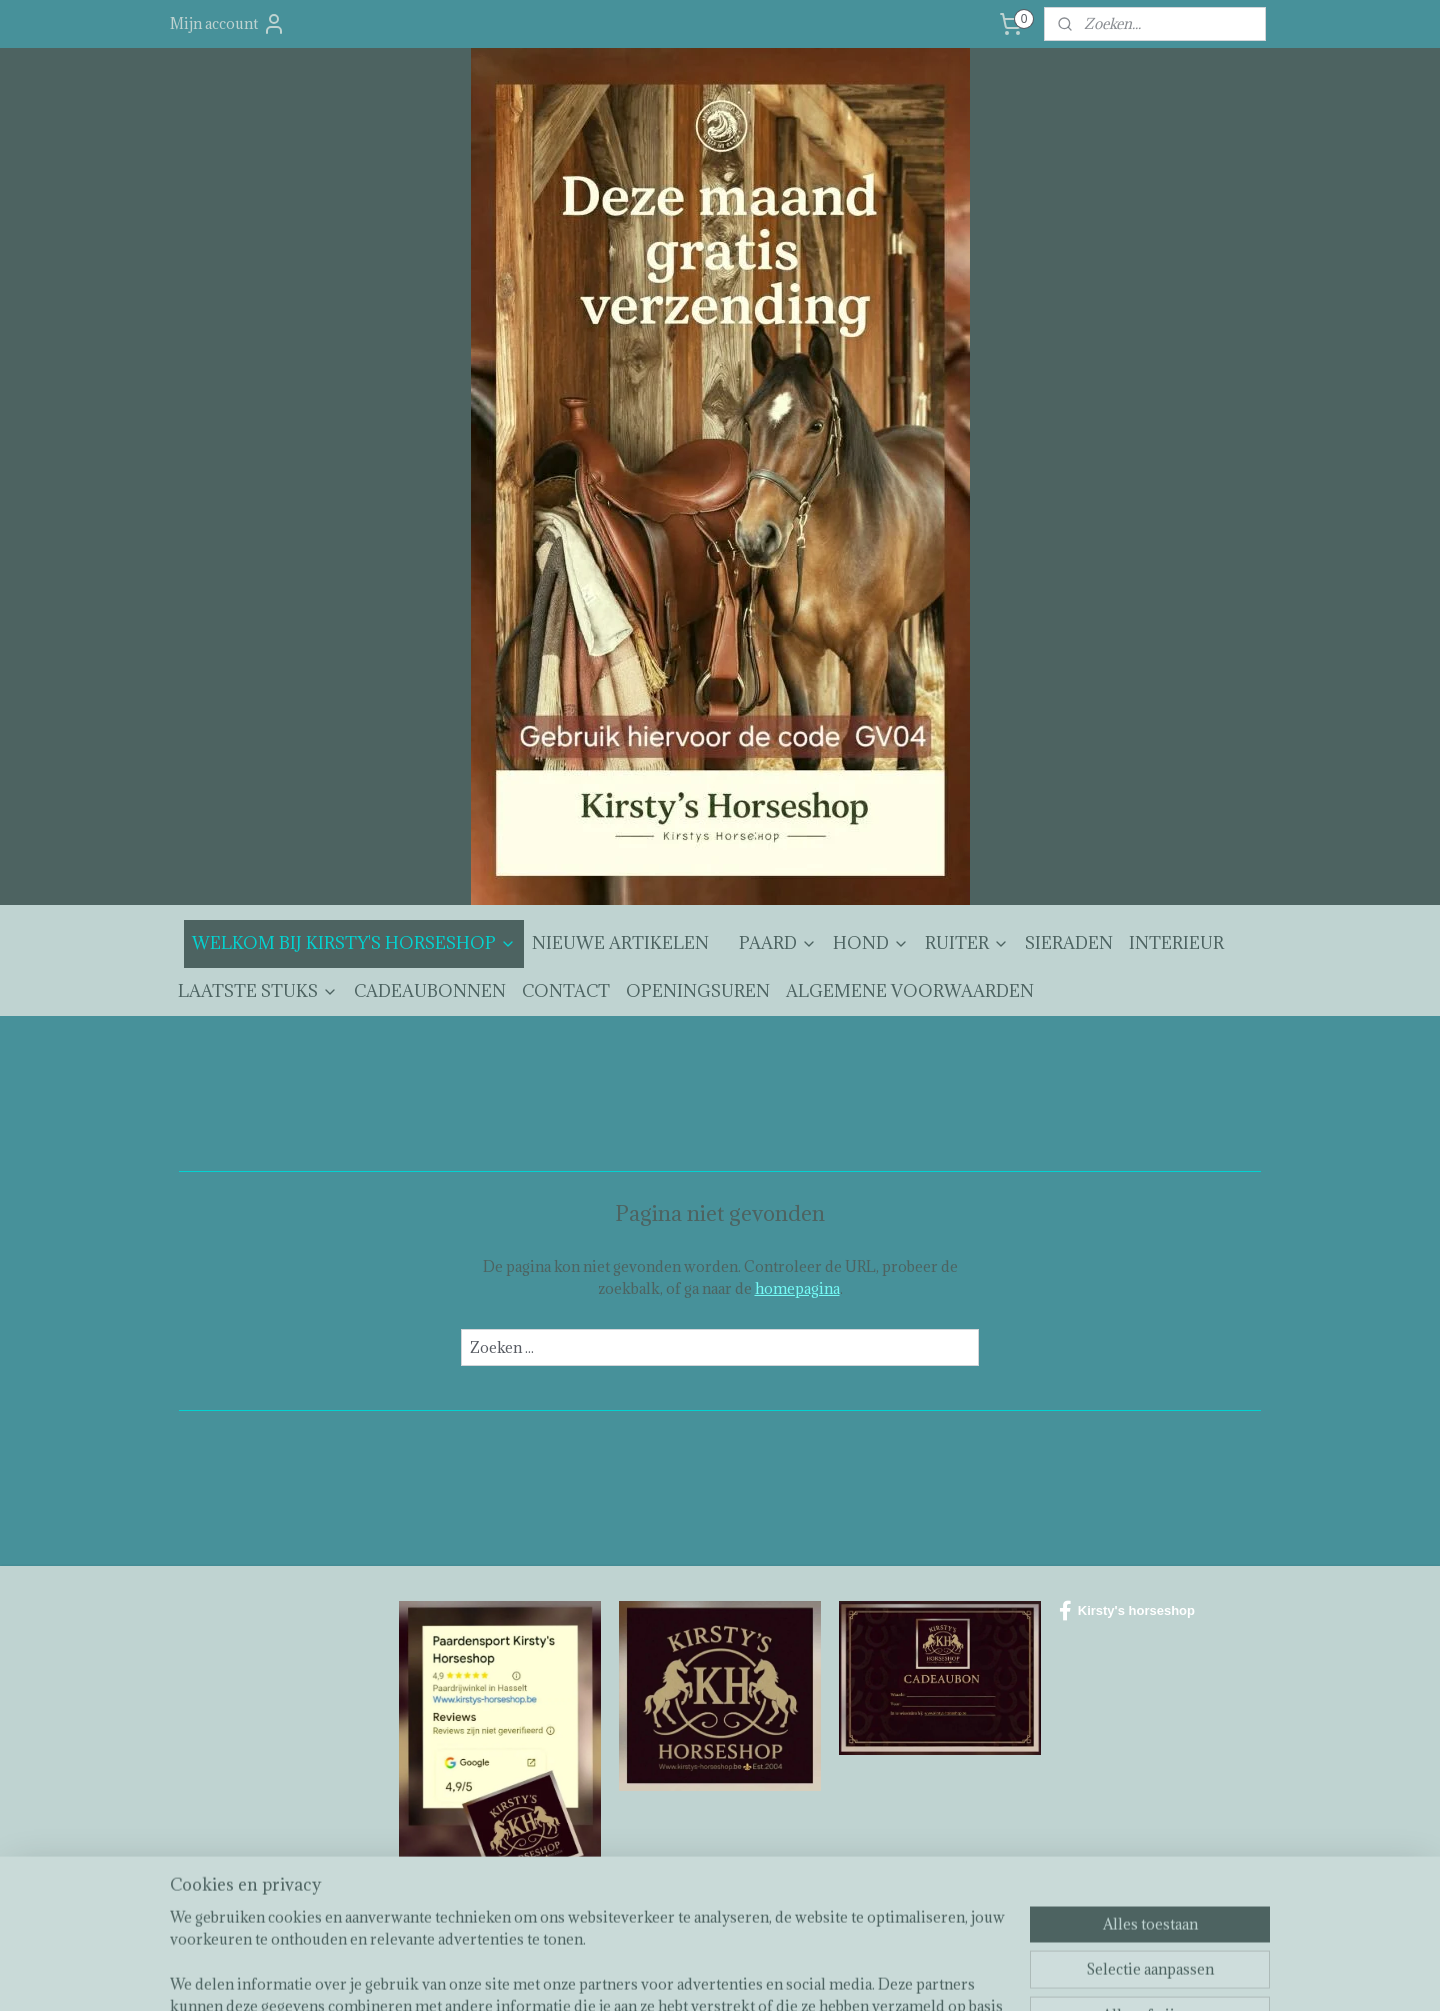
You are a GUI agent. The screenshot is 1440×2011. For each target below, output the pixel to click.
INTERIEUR (1176, 943)
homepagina (797, 1288)
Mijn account (228, 24)
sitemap (669, 1974)
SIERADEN (1069, 943)
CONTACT (566, 991)
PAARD (778, 943)
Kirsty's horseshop (1127, 1611)
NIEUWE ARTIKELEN (620, 943)
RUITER (967, 943)
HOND (871, 943)
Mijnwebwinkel (941, 1974)
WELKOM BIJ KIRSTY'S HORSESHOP (354, 943)
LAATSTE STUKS (258, 991)
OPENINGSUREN (698, 991)
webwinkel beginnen (775, 1974)
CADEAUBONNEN (430, 991)
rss (706, 1974)
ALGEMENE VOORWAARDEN (910, 991)
